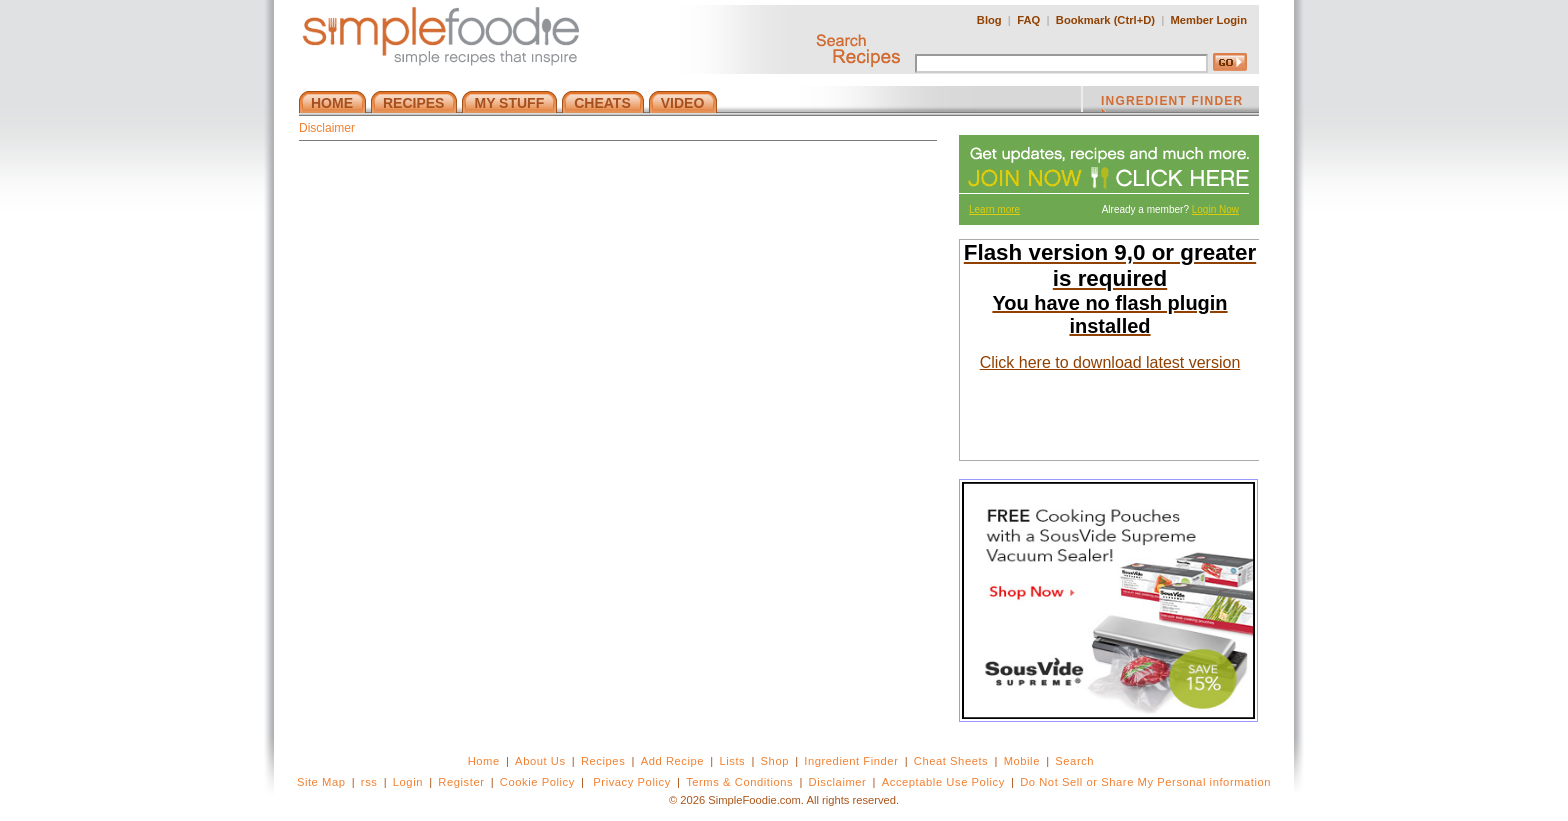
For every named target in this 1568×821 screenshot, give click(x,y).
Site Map (321, 782)
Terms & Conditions (739, 782)
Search (1074, 761)
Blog (989, 20)
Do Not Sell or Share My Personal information (1145, 782)
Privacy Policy (631, 782)
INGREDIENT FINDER (1172, 103)
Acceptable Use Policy (943, 782)
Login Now (1215, 209)
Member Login (1209, 20)
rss (369, 782)
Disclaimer (838, 782)
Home (484, 761)
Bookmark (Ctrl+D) (1105, 20)
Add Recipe (672, 761)
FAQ (1028, 20)
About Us (540, 761)
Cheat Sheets (951, 761)
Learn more (994, 209)
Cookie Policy (537, 782)
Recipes (603, 761)
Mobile (1022, 761)
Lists (732, 761)
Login (408, 782)
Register (461, 782)
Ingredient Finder (851, 761)
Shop (775, 761)
